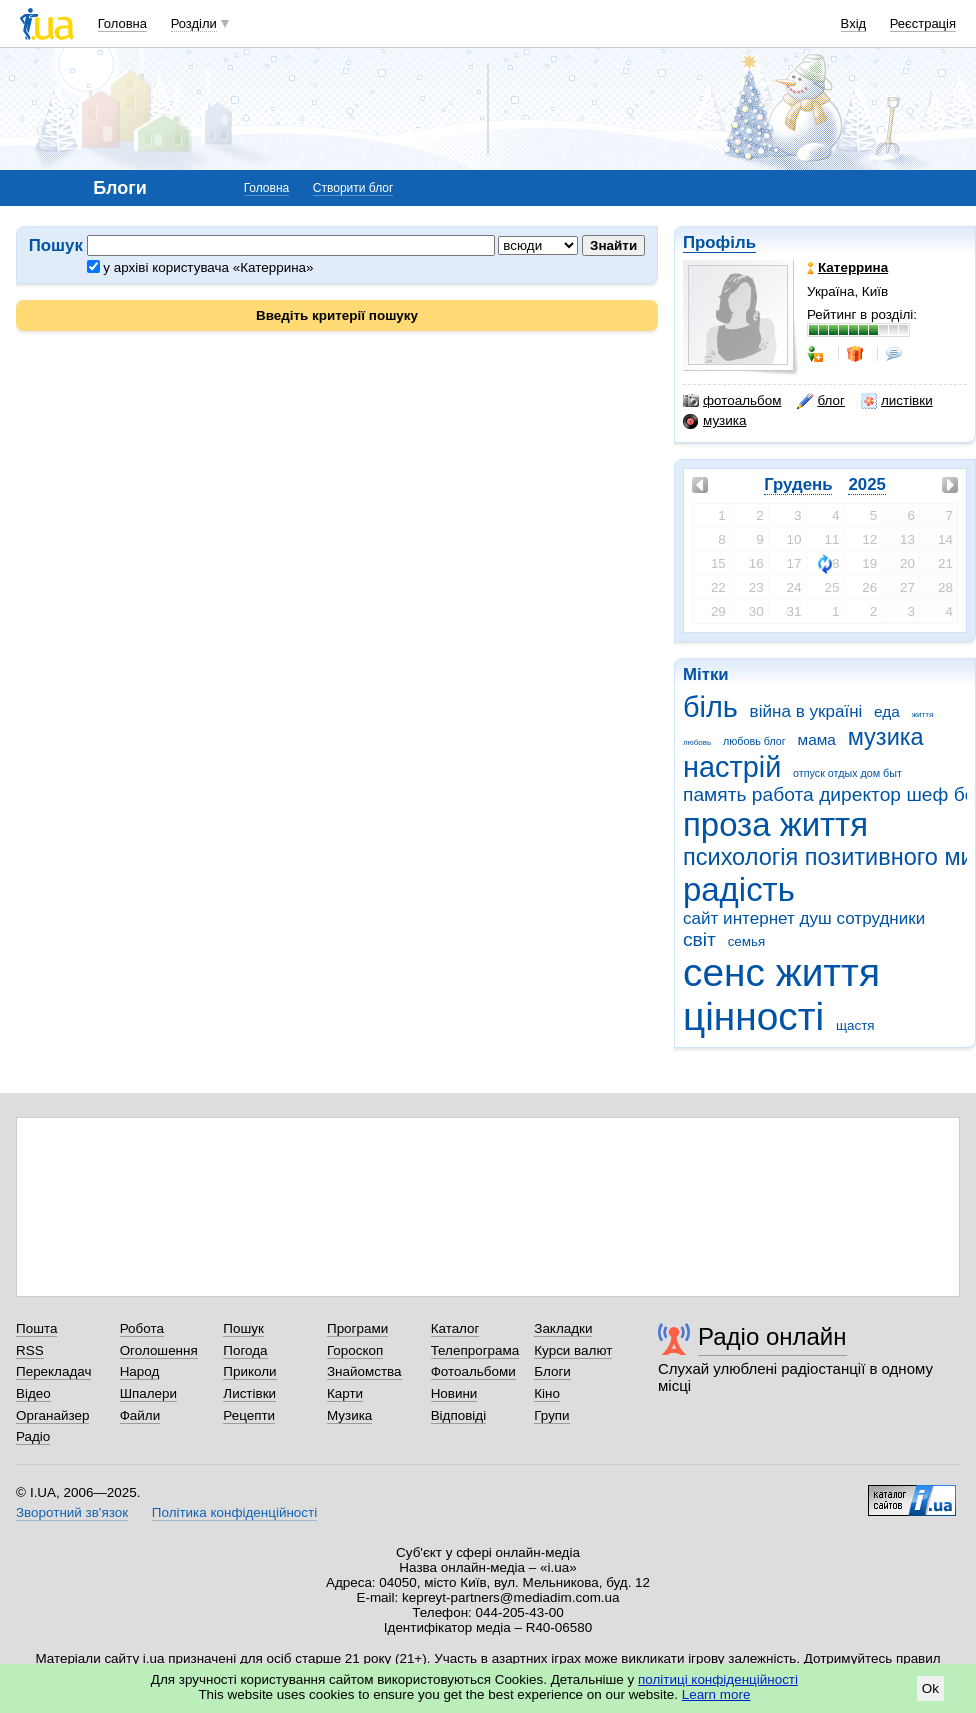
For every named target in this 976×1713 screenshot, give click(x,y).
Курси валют (573, 1350)
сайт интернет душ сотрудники (804, 918)
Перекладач (53, 1371)
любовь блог (754, 741)
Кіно (547, 1393)
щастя (855, 1025)
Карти (345, 1393)
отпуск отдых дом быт (847, 773)
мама (817, 739)
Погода (245, 1350)
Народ (140, 1371)
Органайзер (52, 1415)
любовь (697, 742)
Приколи (249, 1371)
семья (747, 941)
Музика (349, 1415)
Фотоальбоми (473, 1371)
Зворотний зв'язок (72, 1512)
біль (710, 707)
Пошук (243, 1328)
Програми (357, 1328)
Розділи (194, 23)
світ (699, 939)
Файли (140, 1415)
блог (820, 401)
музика (714, 421)
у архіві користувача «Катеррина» (200, 267)
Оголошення (159, 1350)
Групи (551, 1415)
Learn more (716, 1694)
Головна (122, 23)
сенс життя (781, 972)
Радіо (33, 1436)
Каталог (455, 1328)
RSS (30, 1350)
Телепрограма (475, 1350)
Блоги (552, 1371)
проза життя (775, 824)
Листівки (249, 1393)
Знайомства (364, 1371)
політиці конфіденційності (718, 1679)
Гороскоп (355, 1350)
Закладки (563, 1328)
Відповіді (459, 1415)
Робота (142, 1328)
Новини (454, 1393)
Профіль (719, 242)
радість (739, 889)
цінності (753, 1016)
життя (923, 714)
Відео (33, 1393)
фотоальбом (732, 401)
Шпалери (148, 1393)
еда (887, 711)
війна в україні (806, 711)
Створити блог (353, 188)
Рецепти (249, 1415)
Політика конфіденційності (234, 1512)
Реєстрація (923, 23)
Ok (930, 1688)
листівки (897, 401)
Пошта (36, 1328)
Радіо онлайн (772, 1336)
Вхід (854, 23)
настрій (732, 767)
